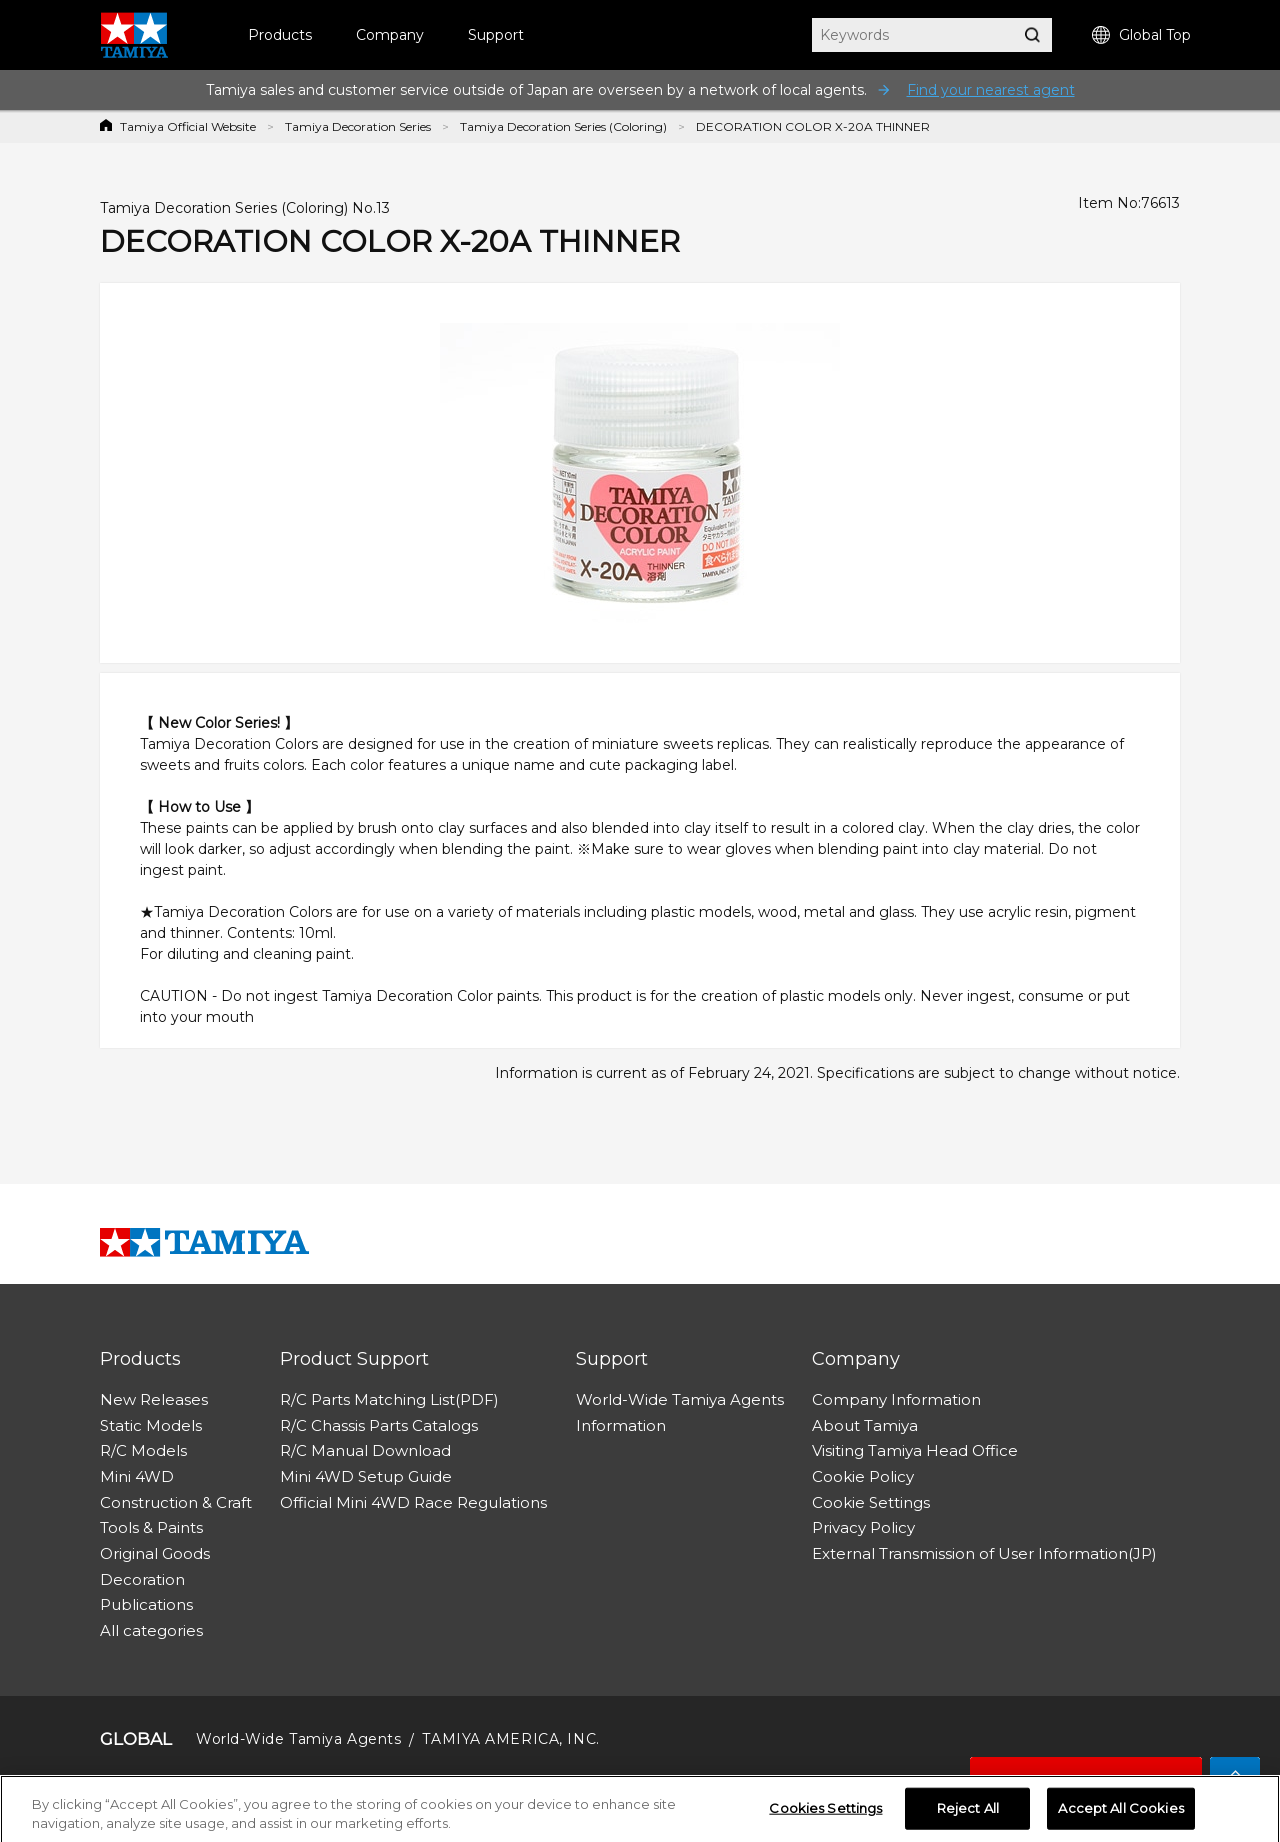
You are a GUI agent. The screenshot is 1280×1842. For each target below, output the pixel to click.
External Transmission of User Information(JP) (984, 1553)
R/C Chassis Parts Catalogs (379, 1425)
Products (280, 35)
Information (621, 1425)
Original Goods (155, 1553)
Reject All (968, 1813)
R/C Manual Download (365, 1450)
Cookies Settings (825, 1813)
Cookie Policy (863, 1476)
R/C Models (143, 1450)
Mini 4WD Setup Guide (366, 1476)
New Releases (154, 1399)
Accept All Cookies (1120, 1813)
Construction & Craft (176, 1502)
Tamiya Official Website (188, 126)
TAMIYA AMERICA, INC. (510, 1739)
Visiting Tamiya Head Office (915, 1450)
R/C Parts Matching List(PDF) (389, 1399)
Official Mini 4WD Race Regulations (413, 1502)
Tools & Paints (151, 1527)
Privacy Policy (863, 1527)
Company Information (896, 1399)
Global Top (1141, 35)
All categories (151, 1630)
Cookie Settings (871, 1502)
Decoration (142, 1579)
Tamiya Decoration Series (358, 126)
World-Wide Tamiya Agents (680, 1399)
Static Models (151, 1425)
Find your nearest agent (991, 90)
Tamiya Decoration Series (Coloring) (563, 126)
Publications (146, 1604)
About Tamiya (865, 1425)
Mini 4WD (137, 1476)
